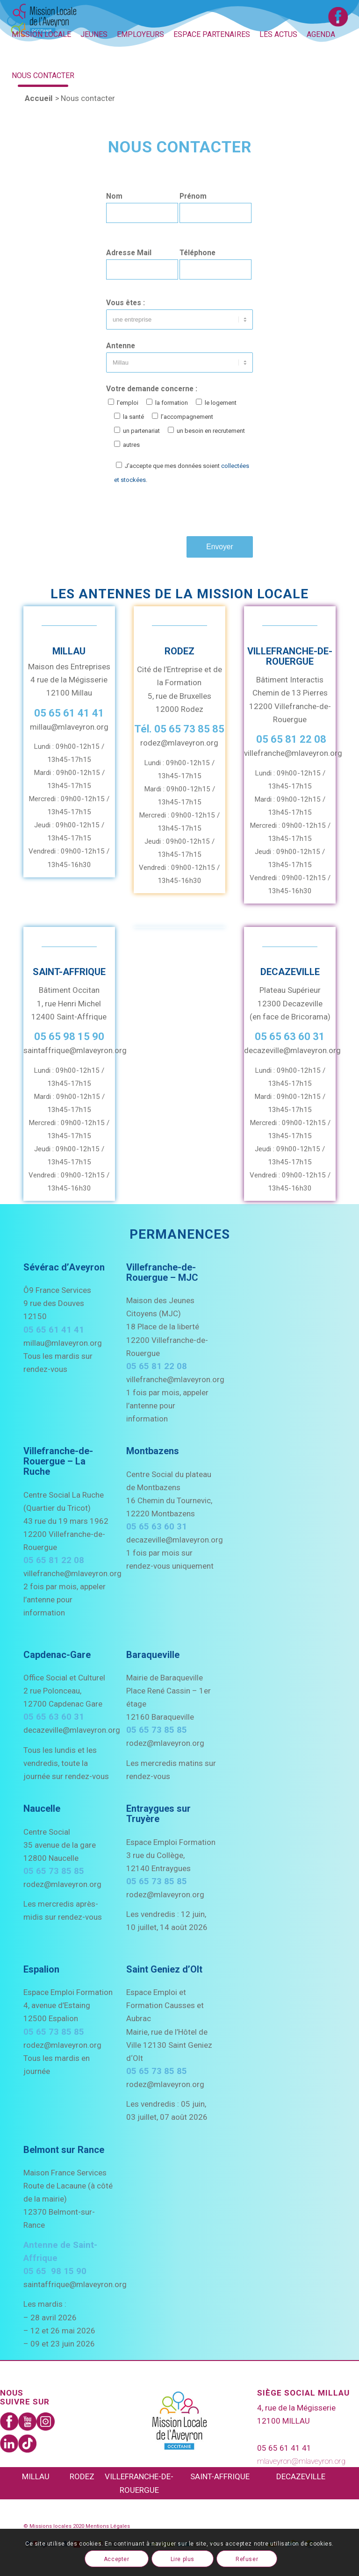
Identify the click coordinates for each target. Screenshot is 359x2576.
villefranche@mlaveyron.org (293, 753)
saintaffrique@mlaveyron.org (75, 1050)
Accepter (116, 2559)
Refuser (247, 2559)
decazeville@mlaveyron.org (292, 1050)
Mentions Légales (108, 2526)
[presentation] (177, 511)
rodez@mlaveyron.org (179, 742)
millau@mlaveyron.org (69, 727)
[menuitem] (41, 34)
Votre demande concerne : (175, 416)
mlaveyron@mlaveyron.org (301, 2461)
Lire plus (182, 2559)
